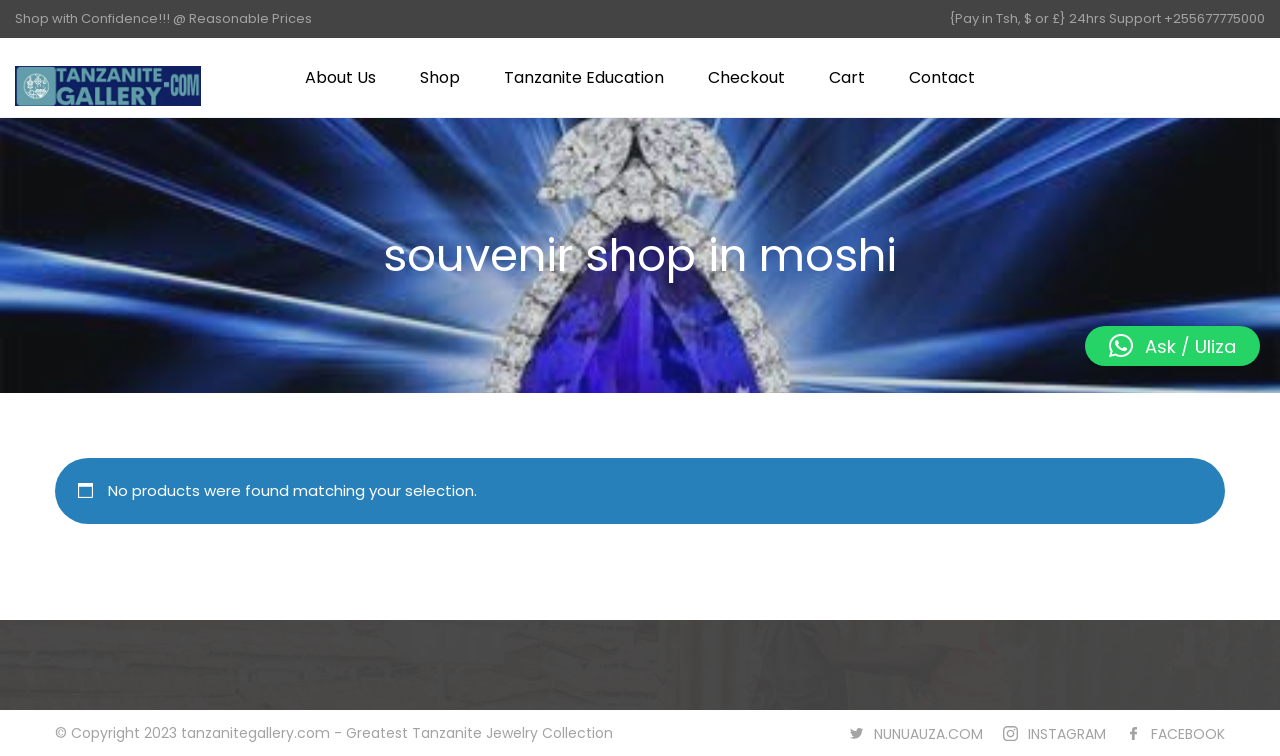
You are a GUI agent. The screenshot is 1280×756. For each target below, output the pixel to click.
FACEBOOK (1188, 734)
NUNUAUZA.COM (928, 734)
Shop (440, 77)
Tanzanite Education (584, 77)
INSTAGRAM (1067, 734)
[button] (1172, 346)
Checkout (746, 77)
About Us (340, 77)
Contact (942, 77)
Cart (847, 77)
